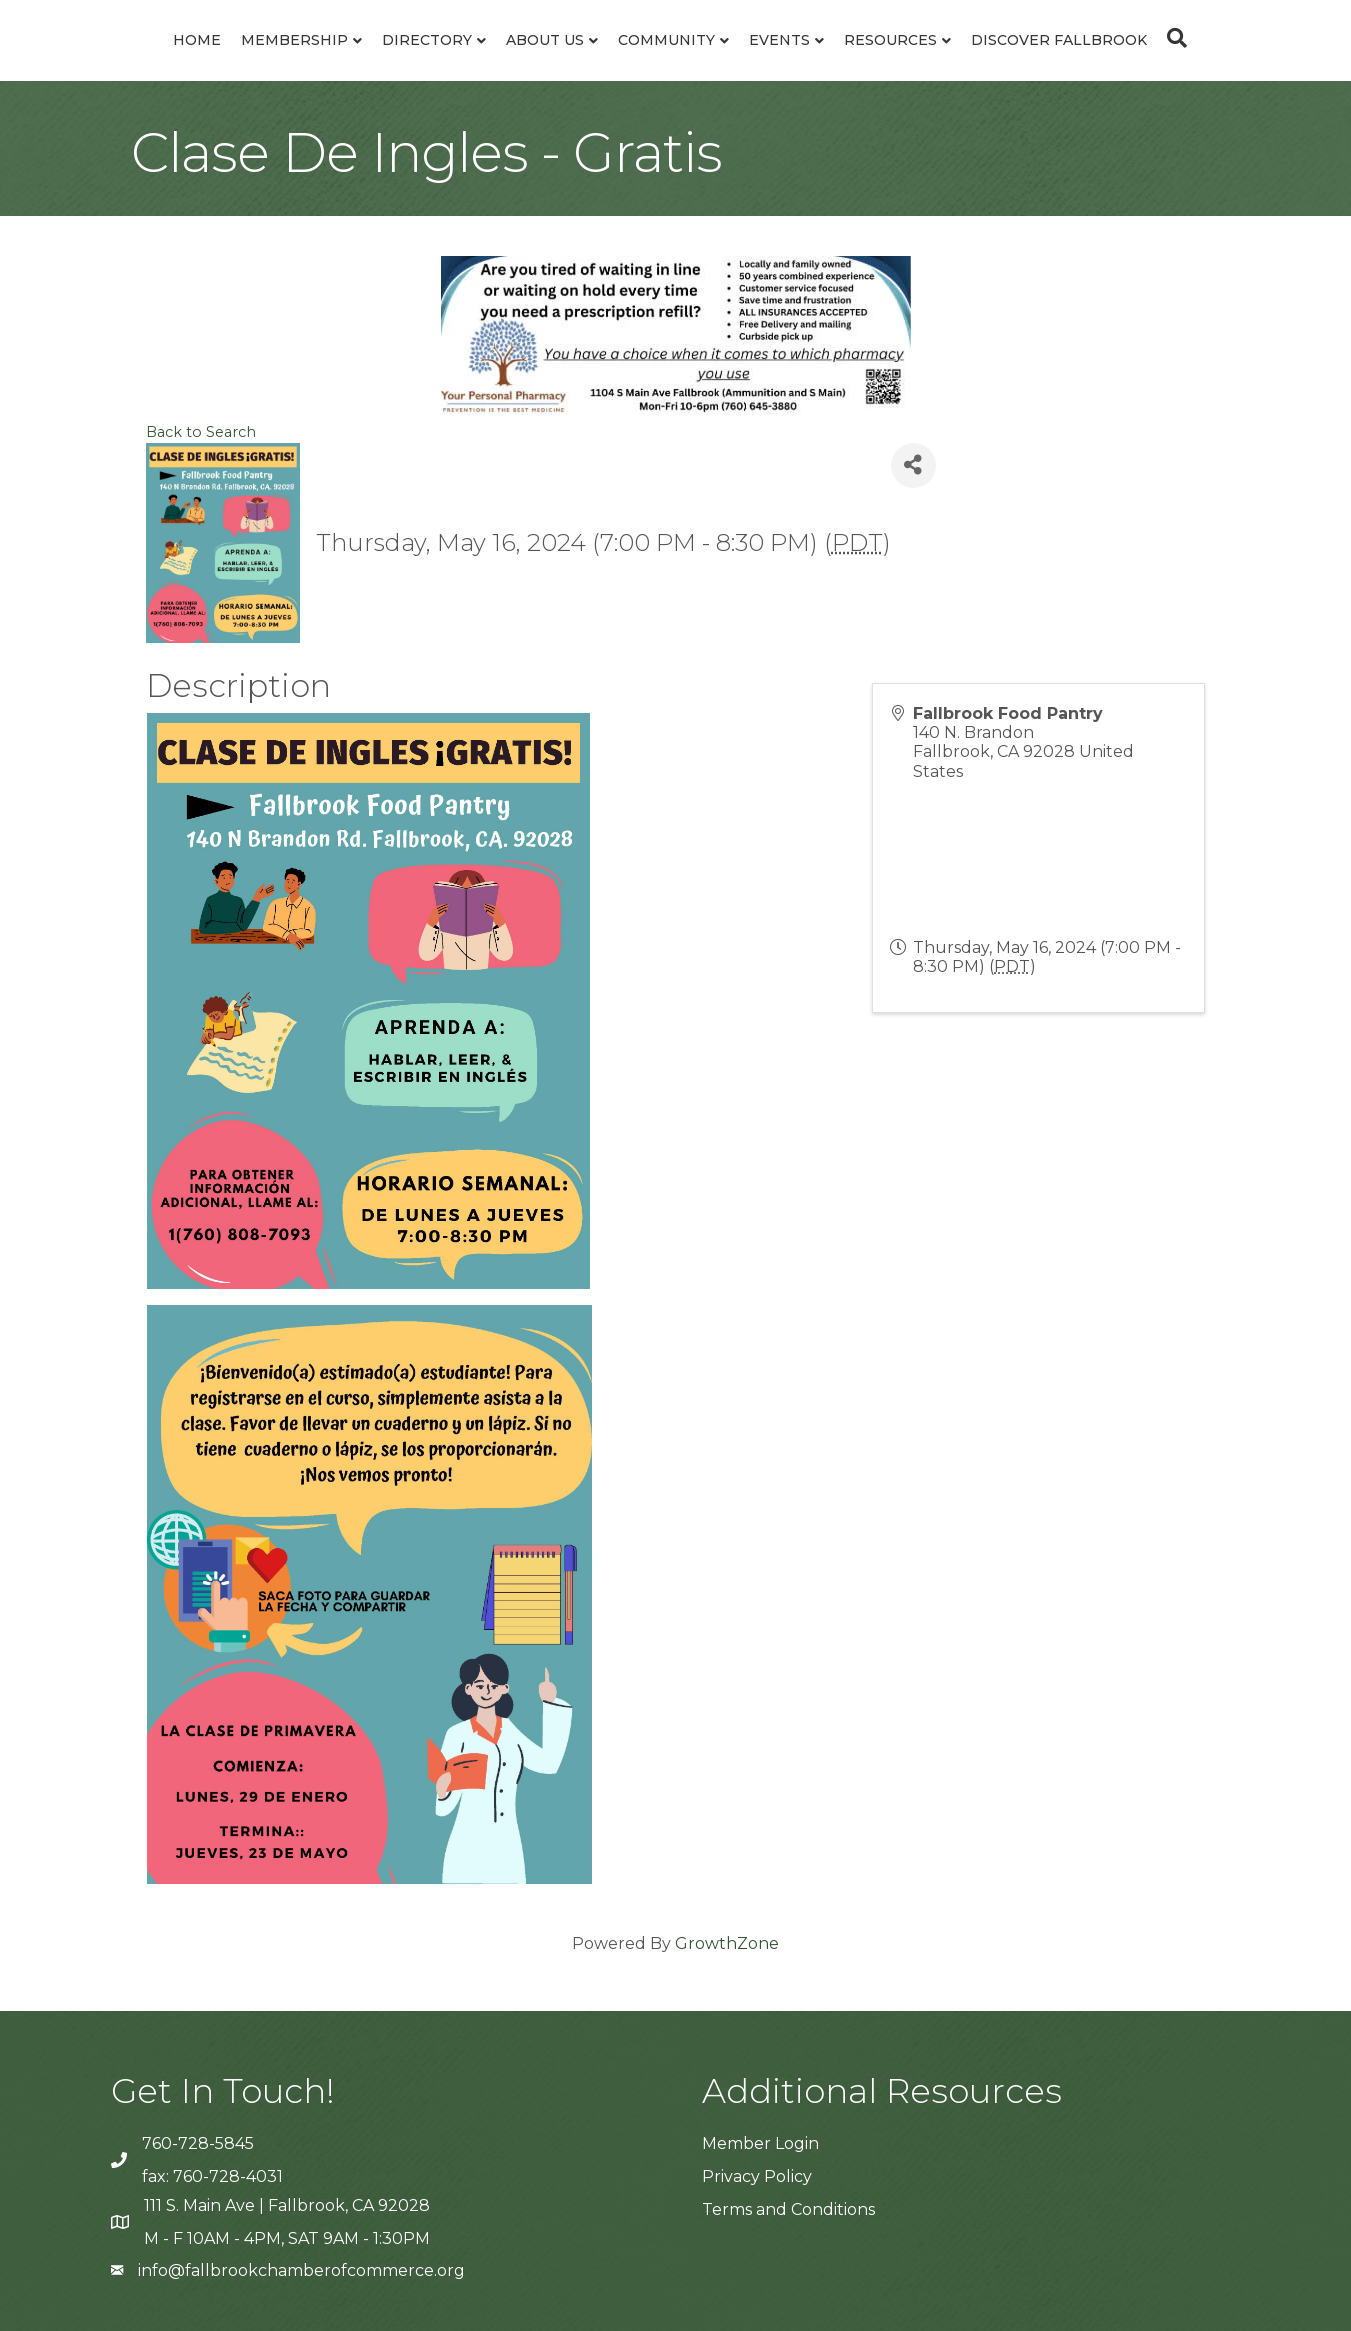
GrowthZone (727, 1943)
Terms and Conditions (788, 2209)
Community (666, 40)
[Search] (1172, 38)
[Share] (913, 465)
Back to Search (201, 432)
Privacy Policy (757, 2176)
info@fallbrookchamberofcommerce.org (301, 2270)
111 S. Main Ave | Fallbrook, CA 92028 (287, 2205)
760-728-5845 (198, 2143)
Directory (427, 40)
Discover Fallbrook (1059, 40)
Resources (890, 40)
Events (779, 40)
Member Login (760, 2143)
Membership (294, 40)
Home (197, 40)
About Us (545, 40)
